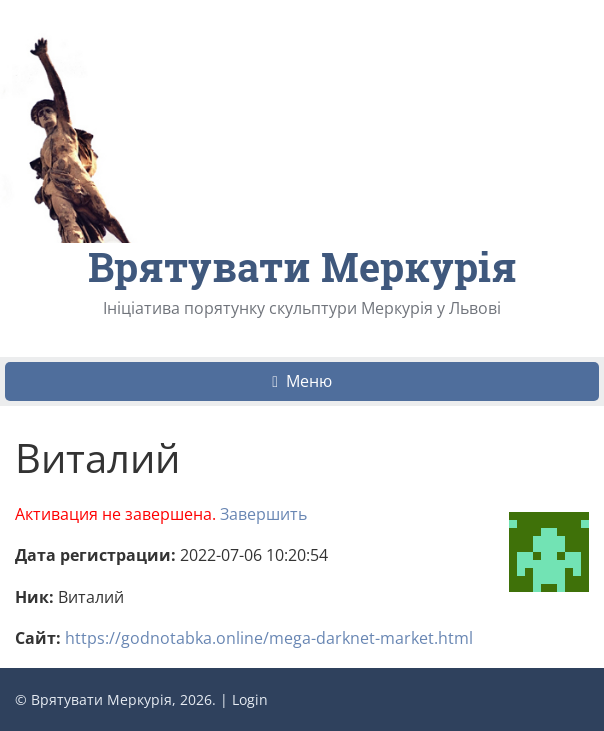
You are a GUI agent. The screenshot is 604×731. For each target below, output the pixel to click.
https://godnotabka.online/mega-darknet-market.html (269, 638)
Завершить (263, 514)
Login (250, 699)
